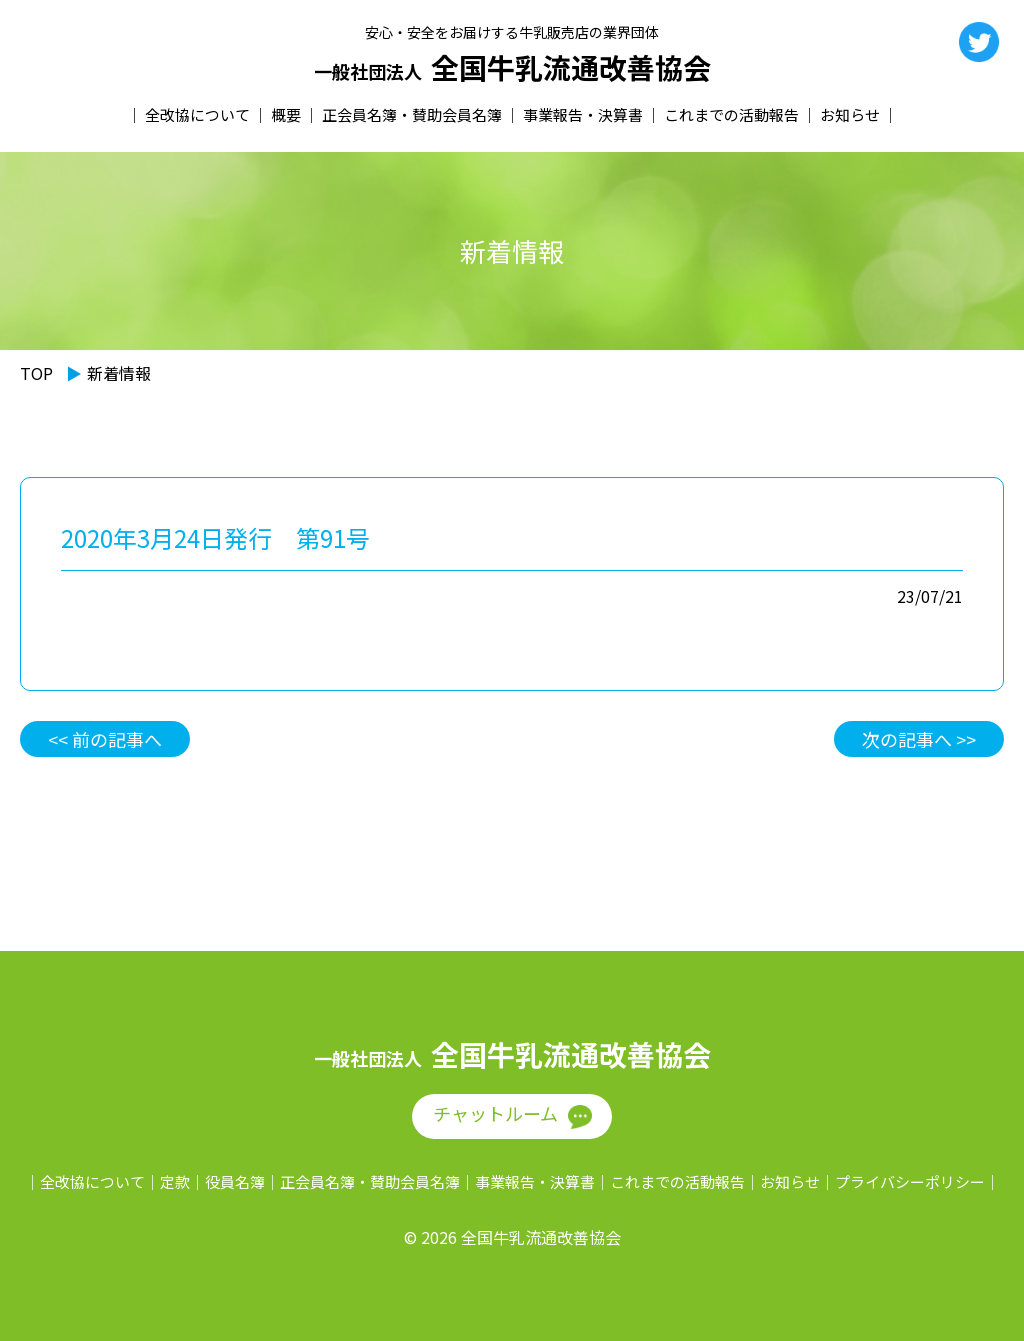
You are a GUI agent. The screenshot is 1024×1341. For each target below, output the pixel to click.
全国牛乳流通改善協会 (512, 68)
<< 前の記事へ (105, 739)
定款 (175, 1181)
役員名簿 (235, 1181)
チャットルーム (495, 1113)
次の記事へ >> (919, 739)
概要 (286, 114)
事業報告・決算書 (583, 114)
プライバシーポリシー (910, 1181)
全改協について (197, 114)
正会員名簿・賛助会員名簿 (412, 114)
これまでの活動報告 (731, 114)
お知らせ (850, 114)
